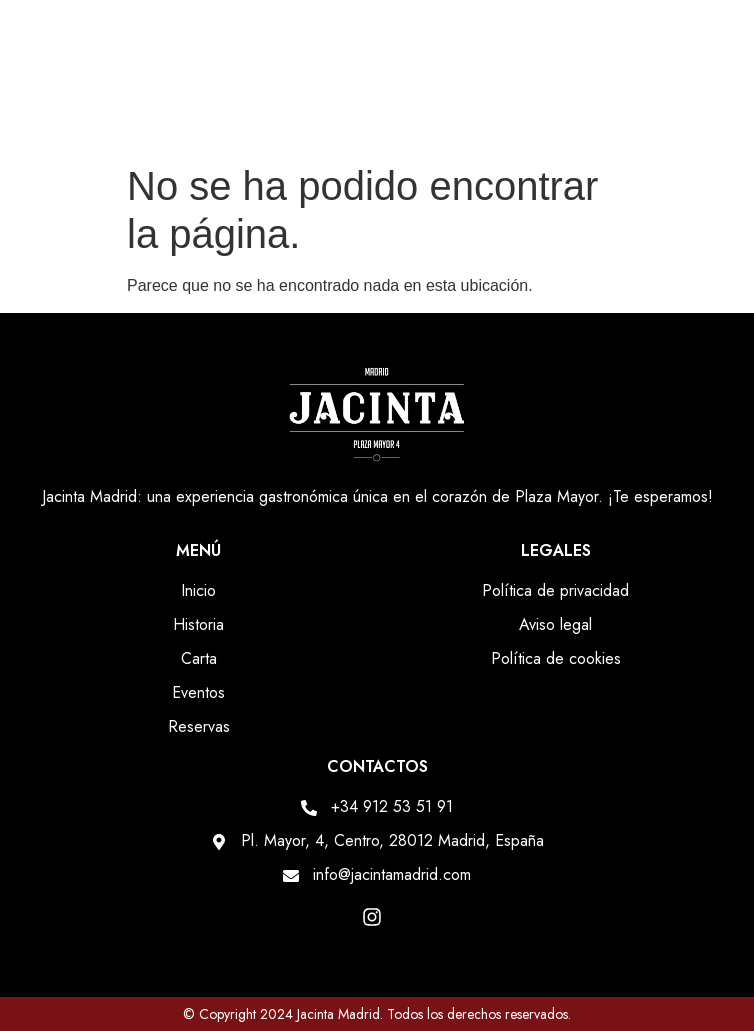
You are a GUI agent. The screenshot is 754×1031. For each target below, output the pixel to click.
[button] (722, 113)
